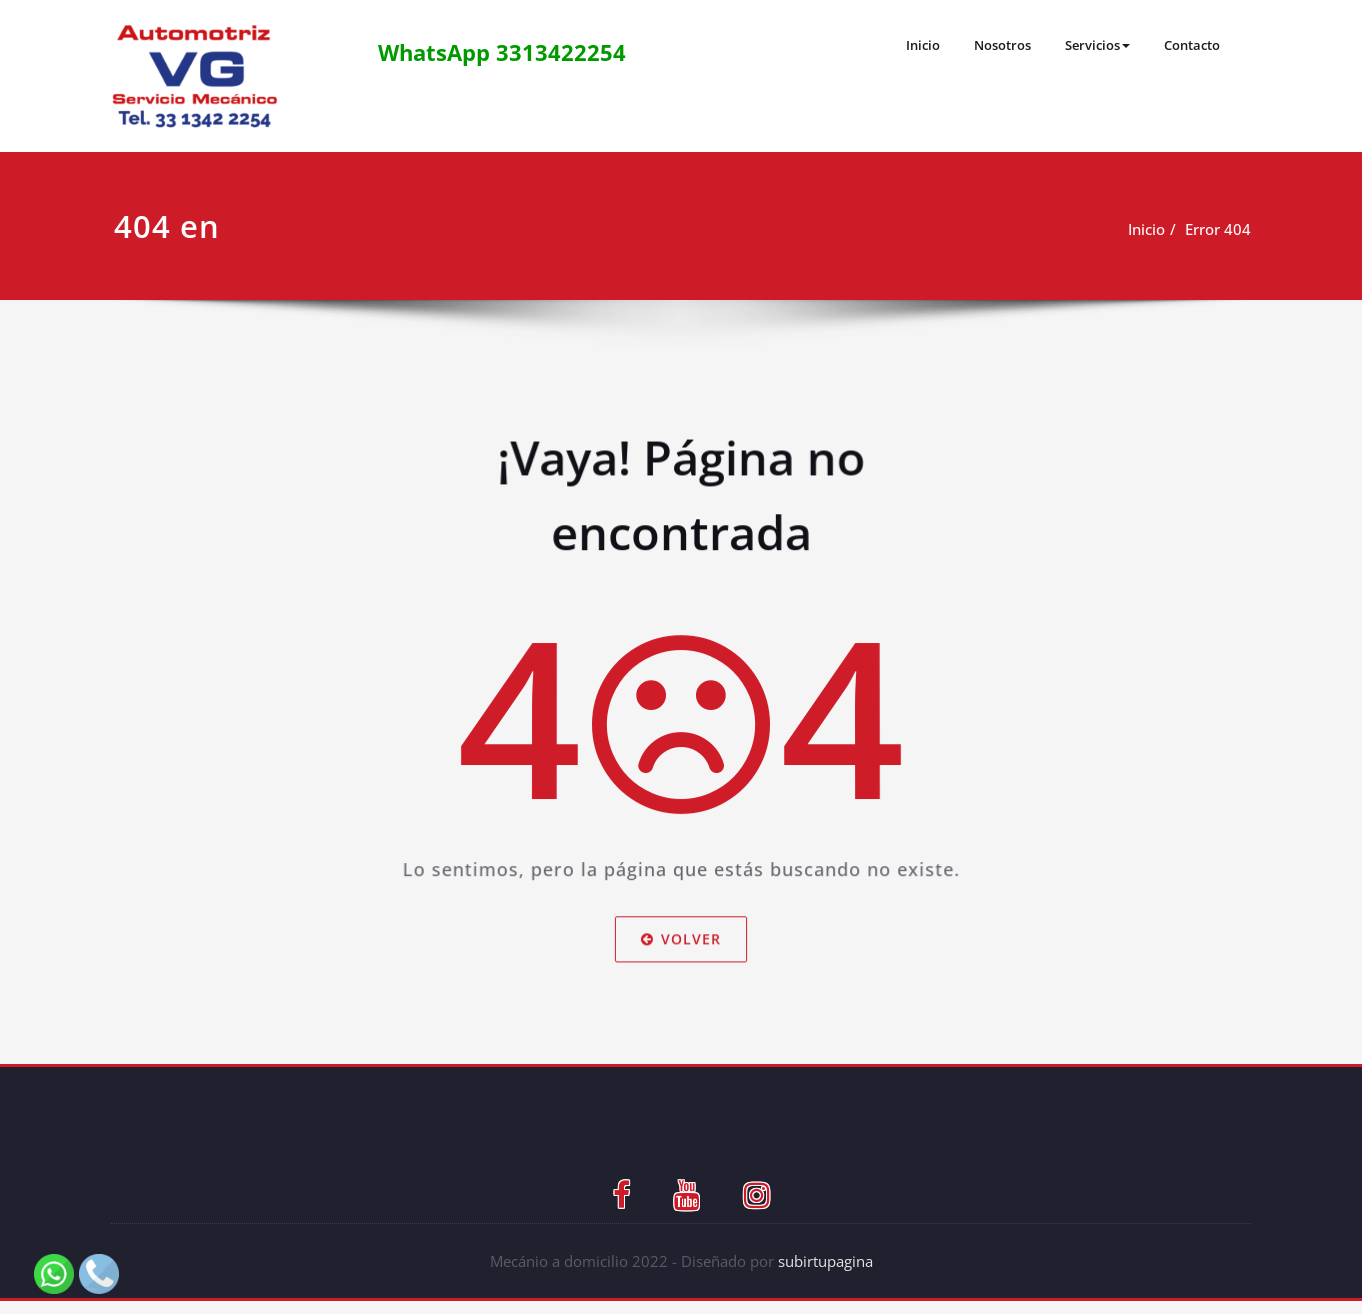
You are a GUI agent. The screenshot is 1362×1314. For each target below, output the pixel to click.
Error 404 (1216, 229)
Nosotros (986, 44)
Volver (681, 978)
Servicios (1087, 44)
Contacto (1187, 44)
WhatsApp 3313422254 (505, 52)
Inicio (901, 44)
